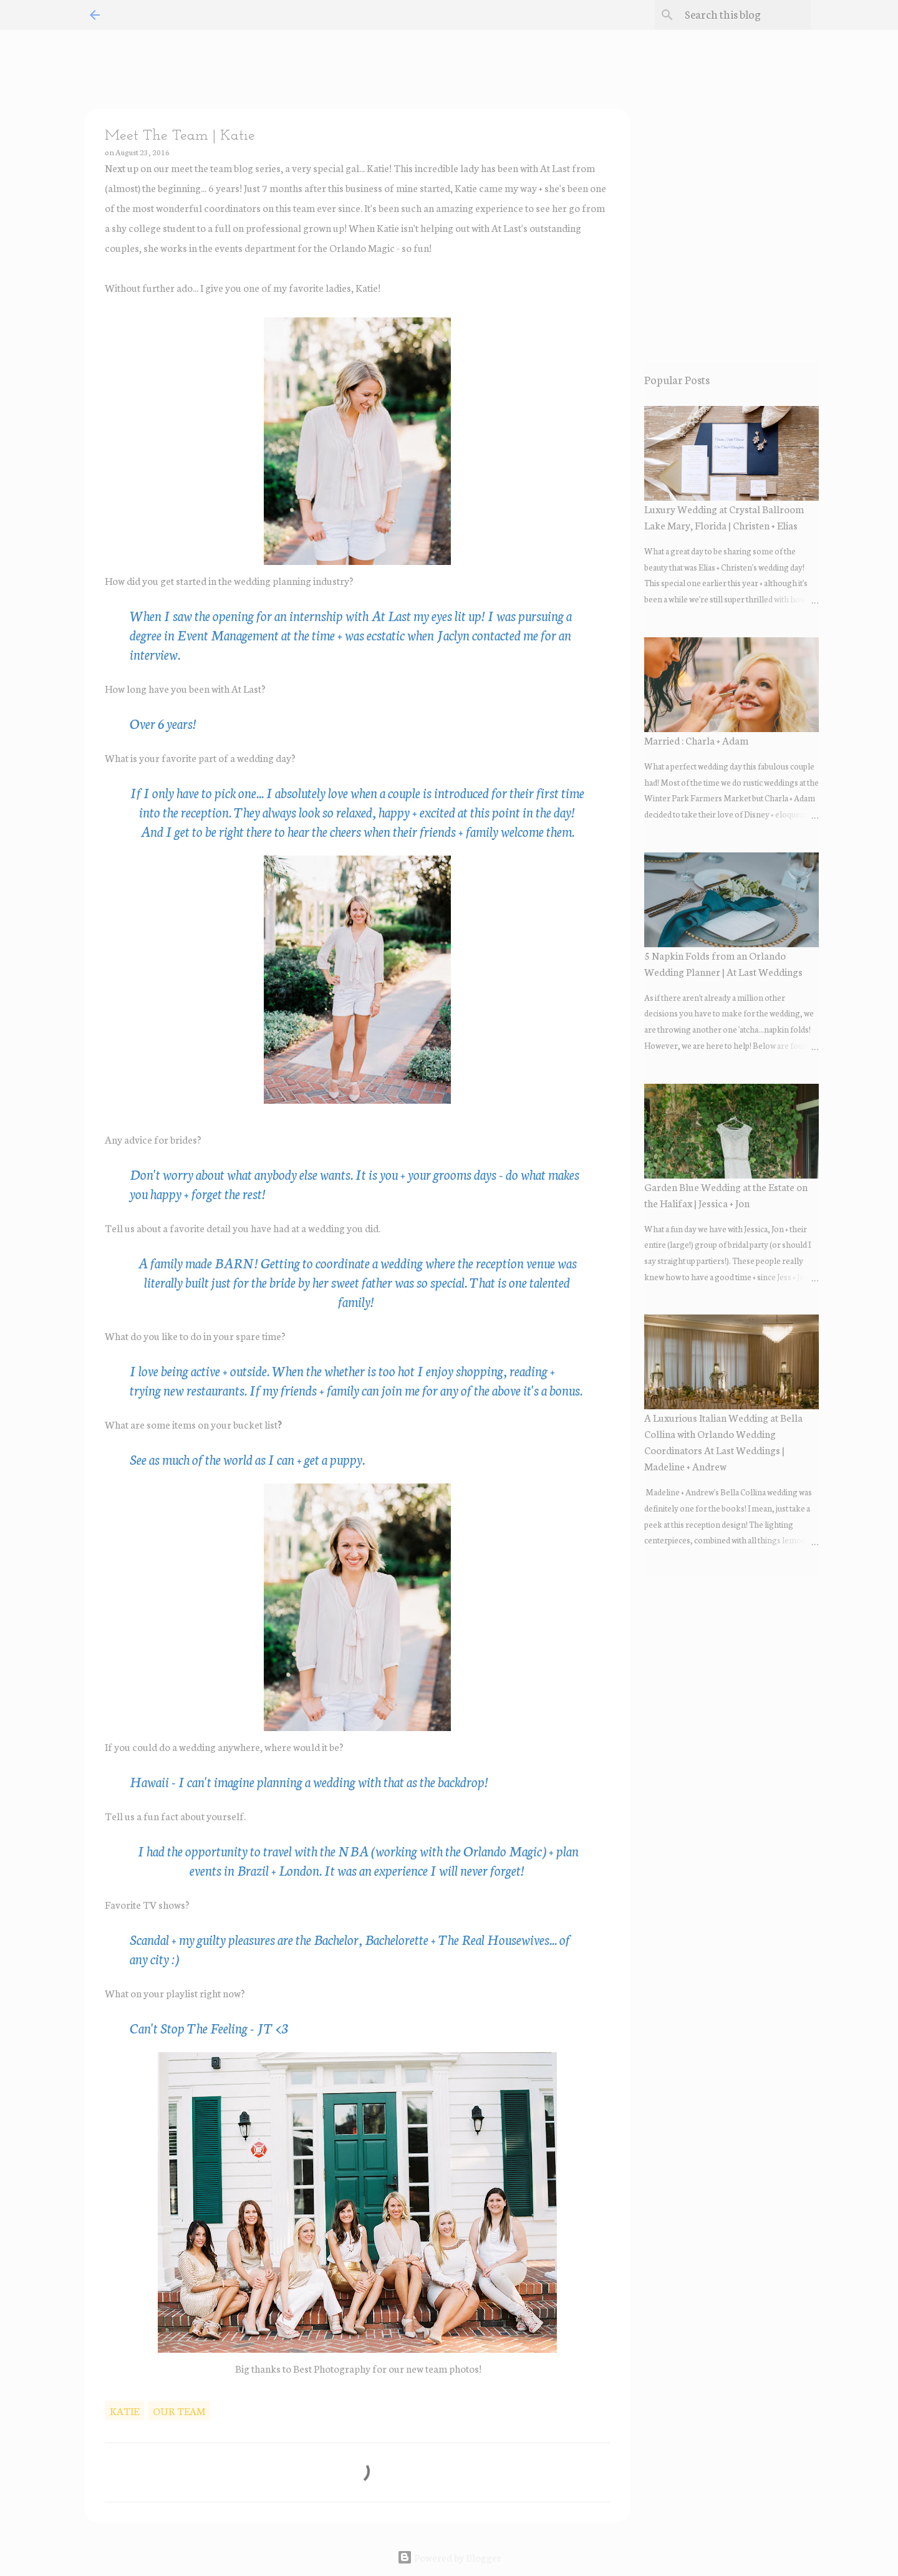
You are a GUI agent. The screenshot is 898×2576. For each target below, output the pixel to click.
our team (179, 2410)
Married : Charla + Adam (696, 740)
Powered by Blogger (449, 2557)
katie (124, 2410)
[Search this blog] (745, 15)
